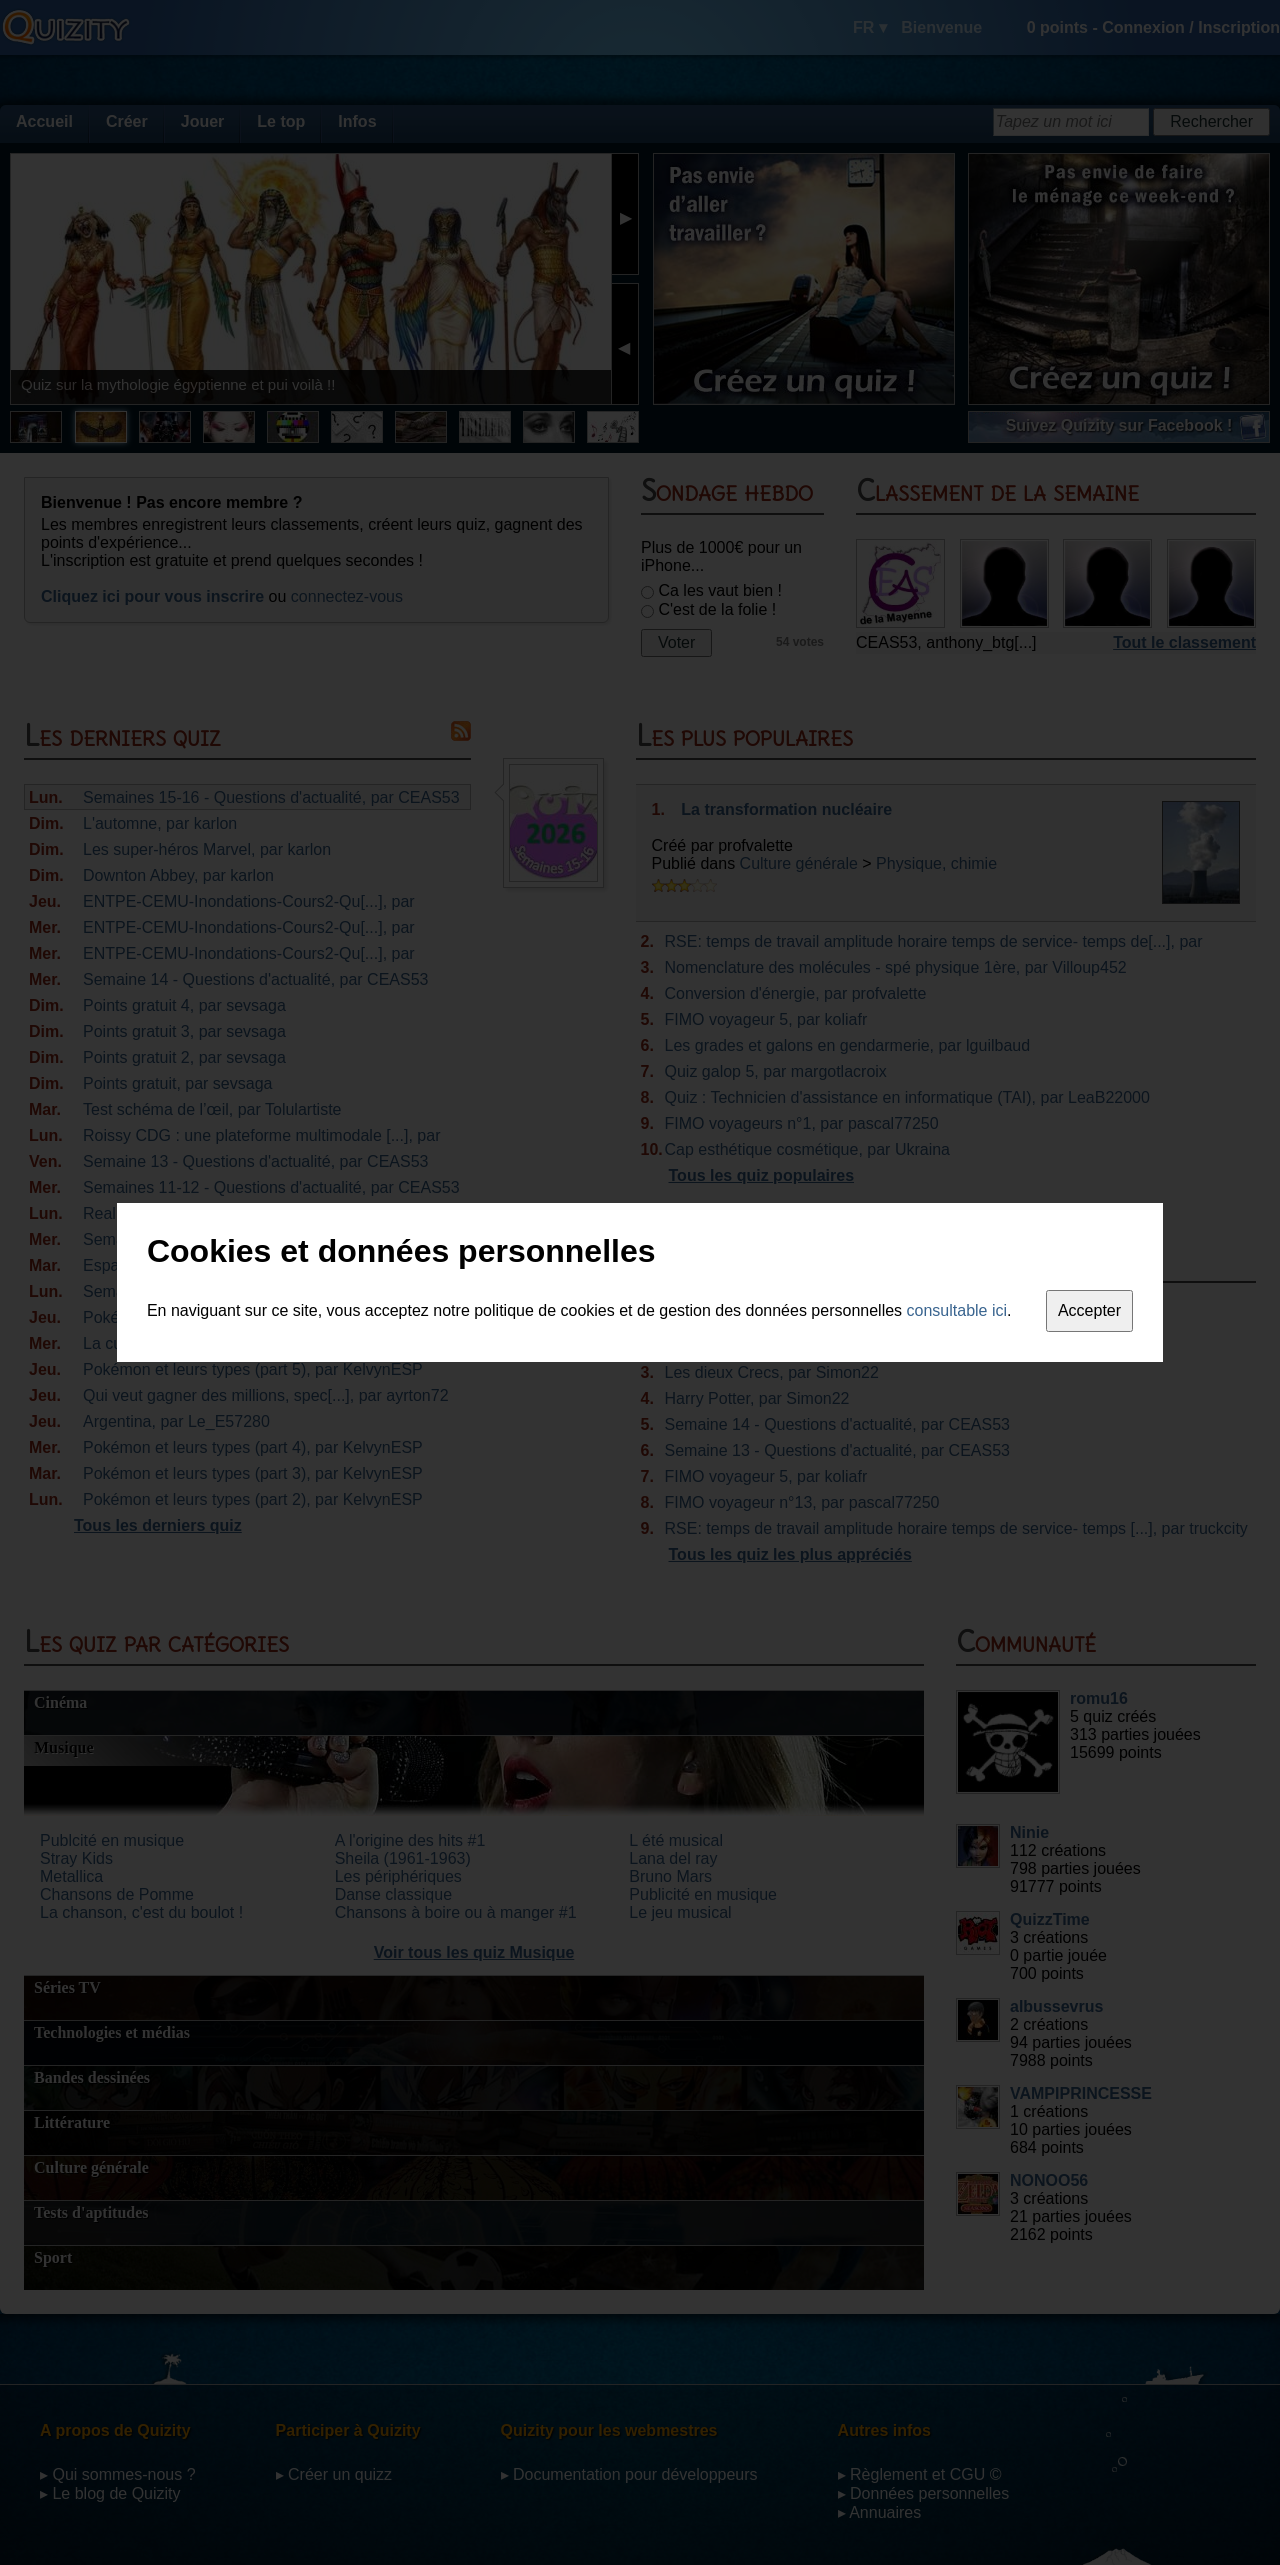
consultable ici (957, 1310)
